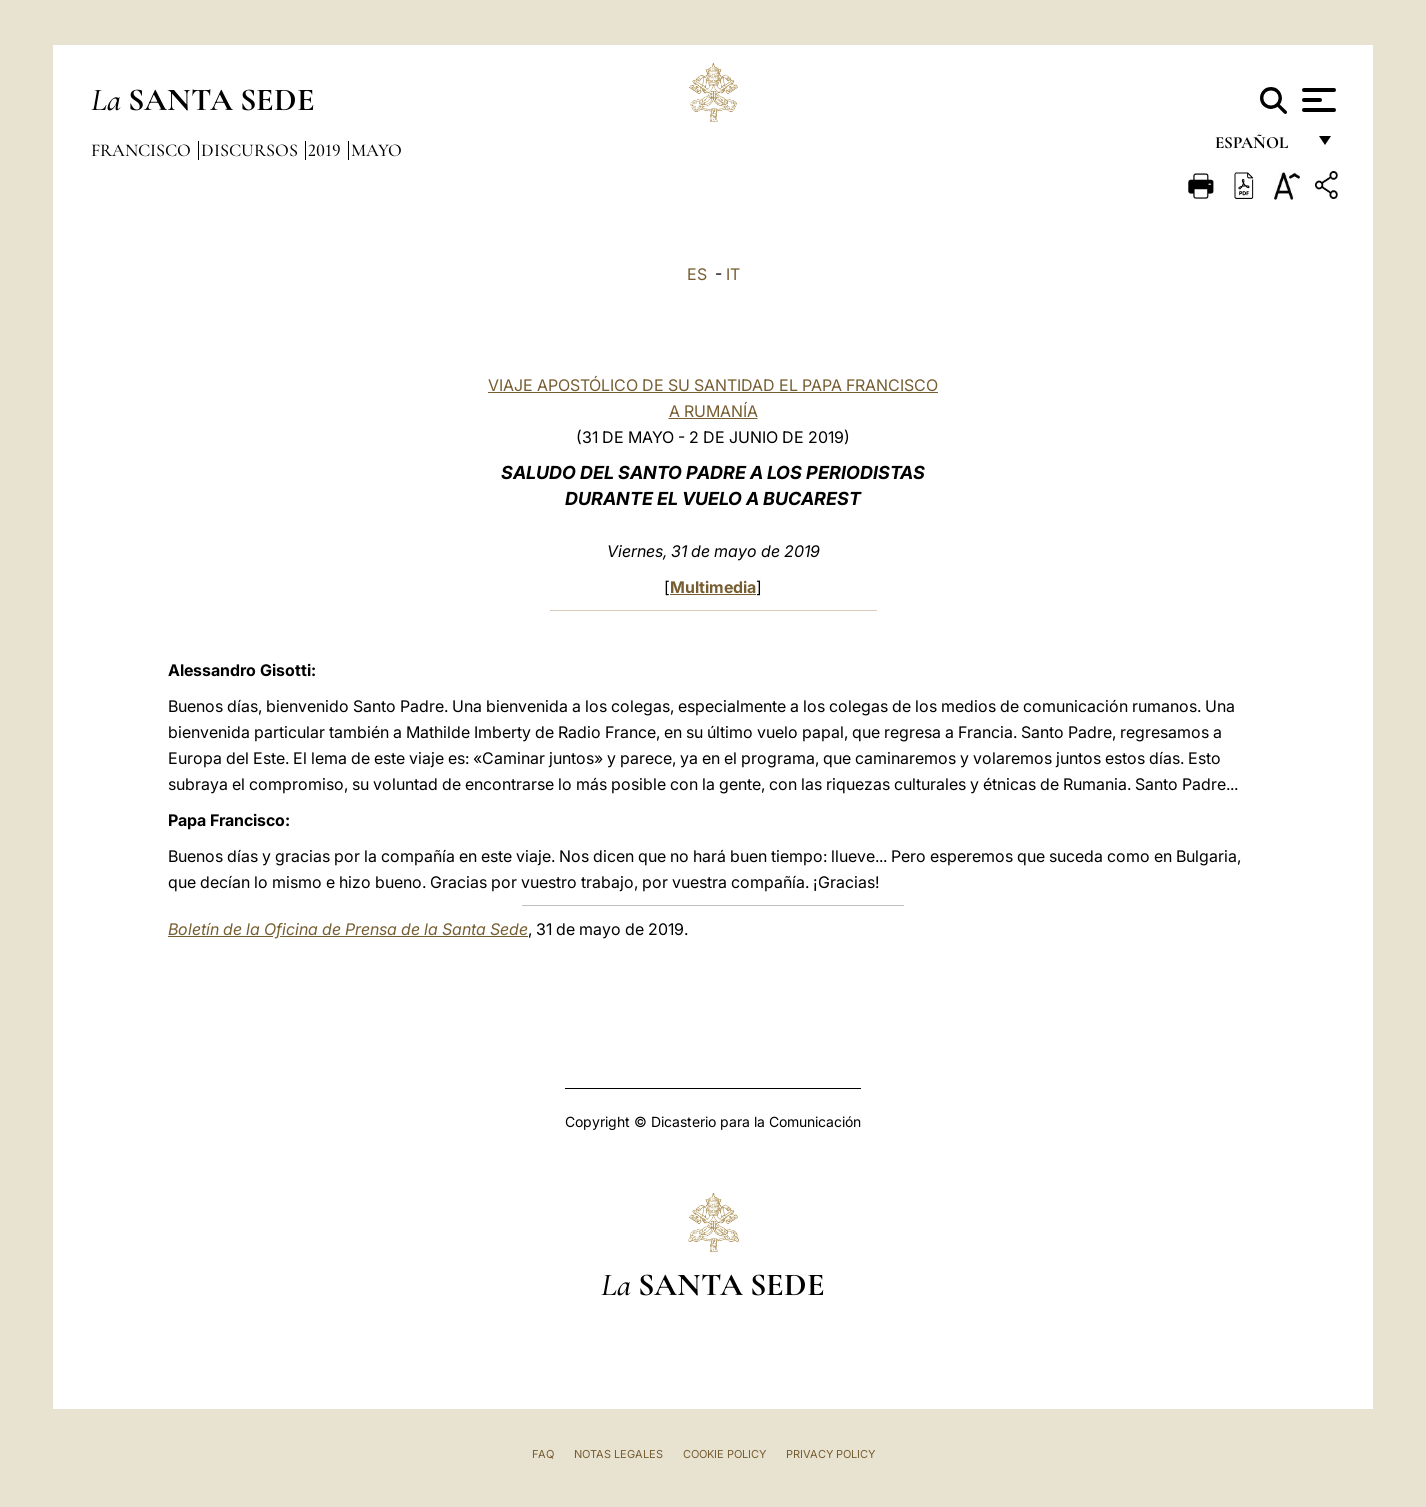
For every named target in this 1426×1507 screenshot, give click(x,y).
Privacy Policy (830, 1454)
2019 (326, 150)
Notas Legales (618, 1454)
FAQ (543, 1454)
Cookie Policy (724, 1454)
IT (733, 274)
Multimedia (713, 587)
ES (697, 274)
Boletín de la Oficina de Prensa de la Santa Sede (348, 929)
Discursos (251, 150)
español (1259, 147)
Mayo (376, 150)
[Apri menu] (1316, 100)
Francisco (143, 150)
